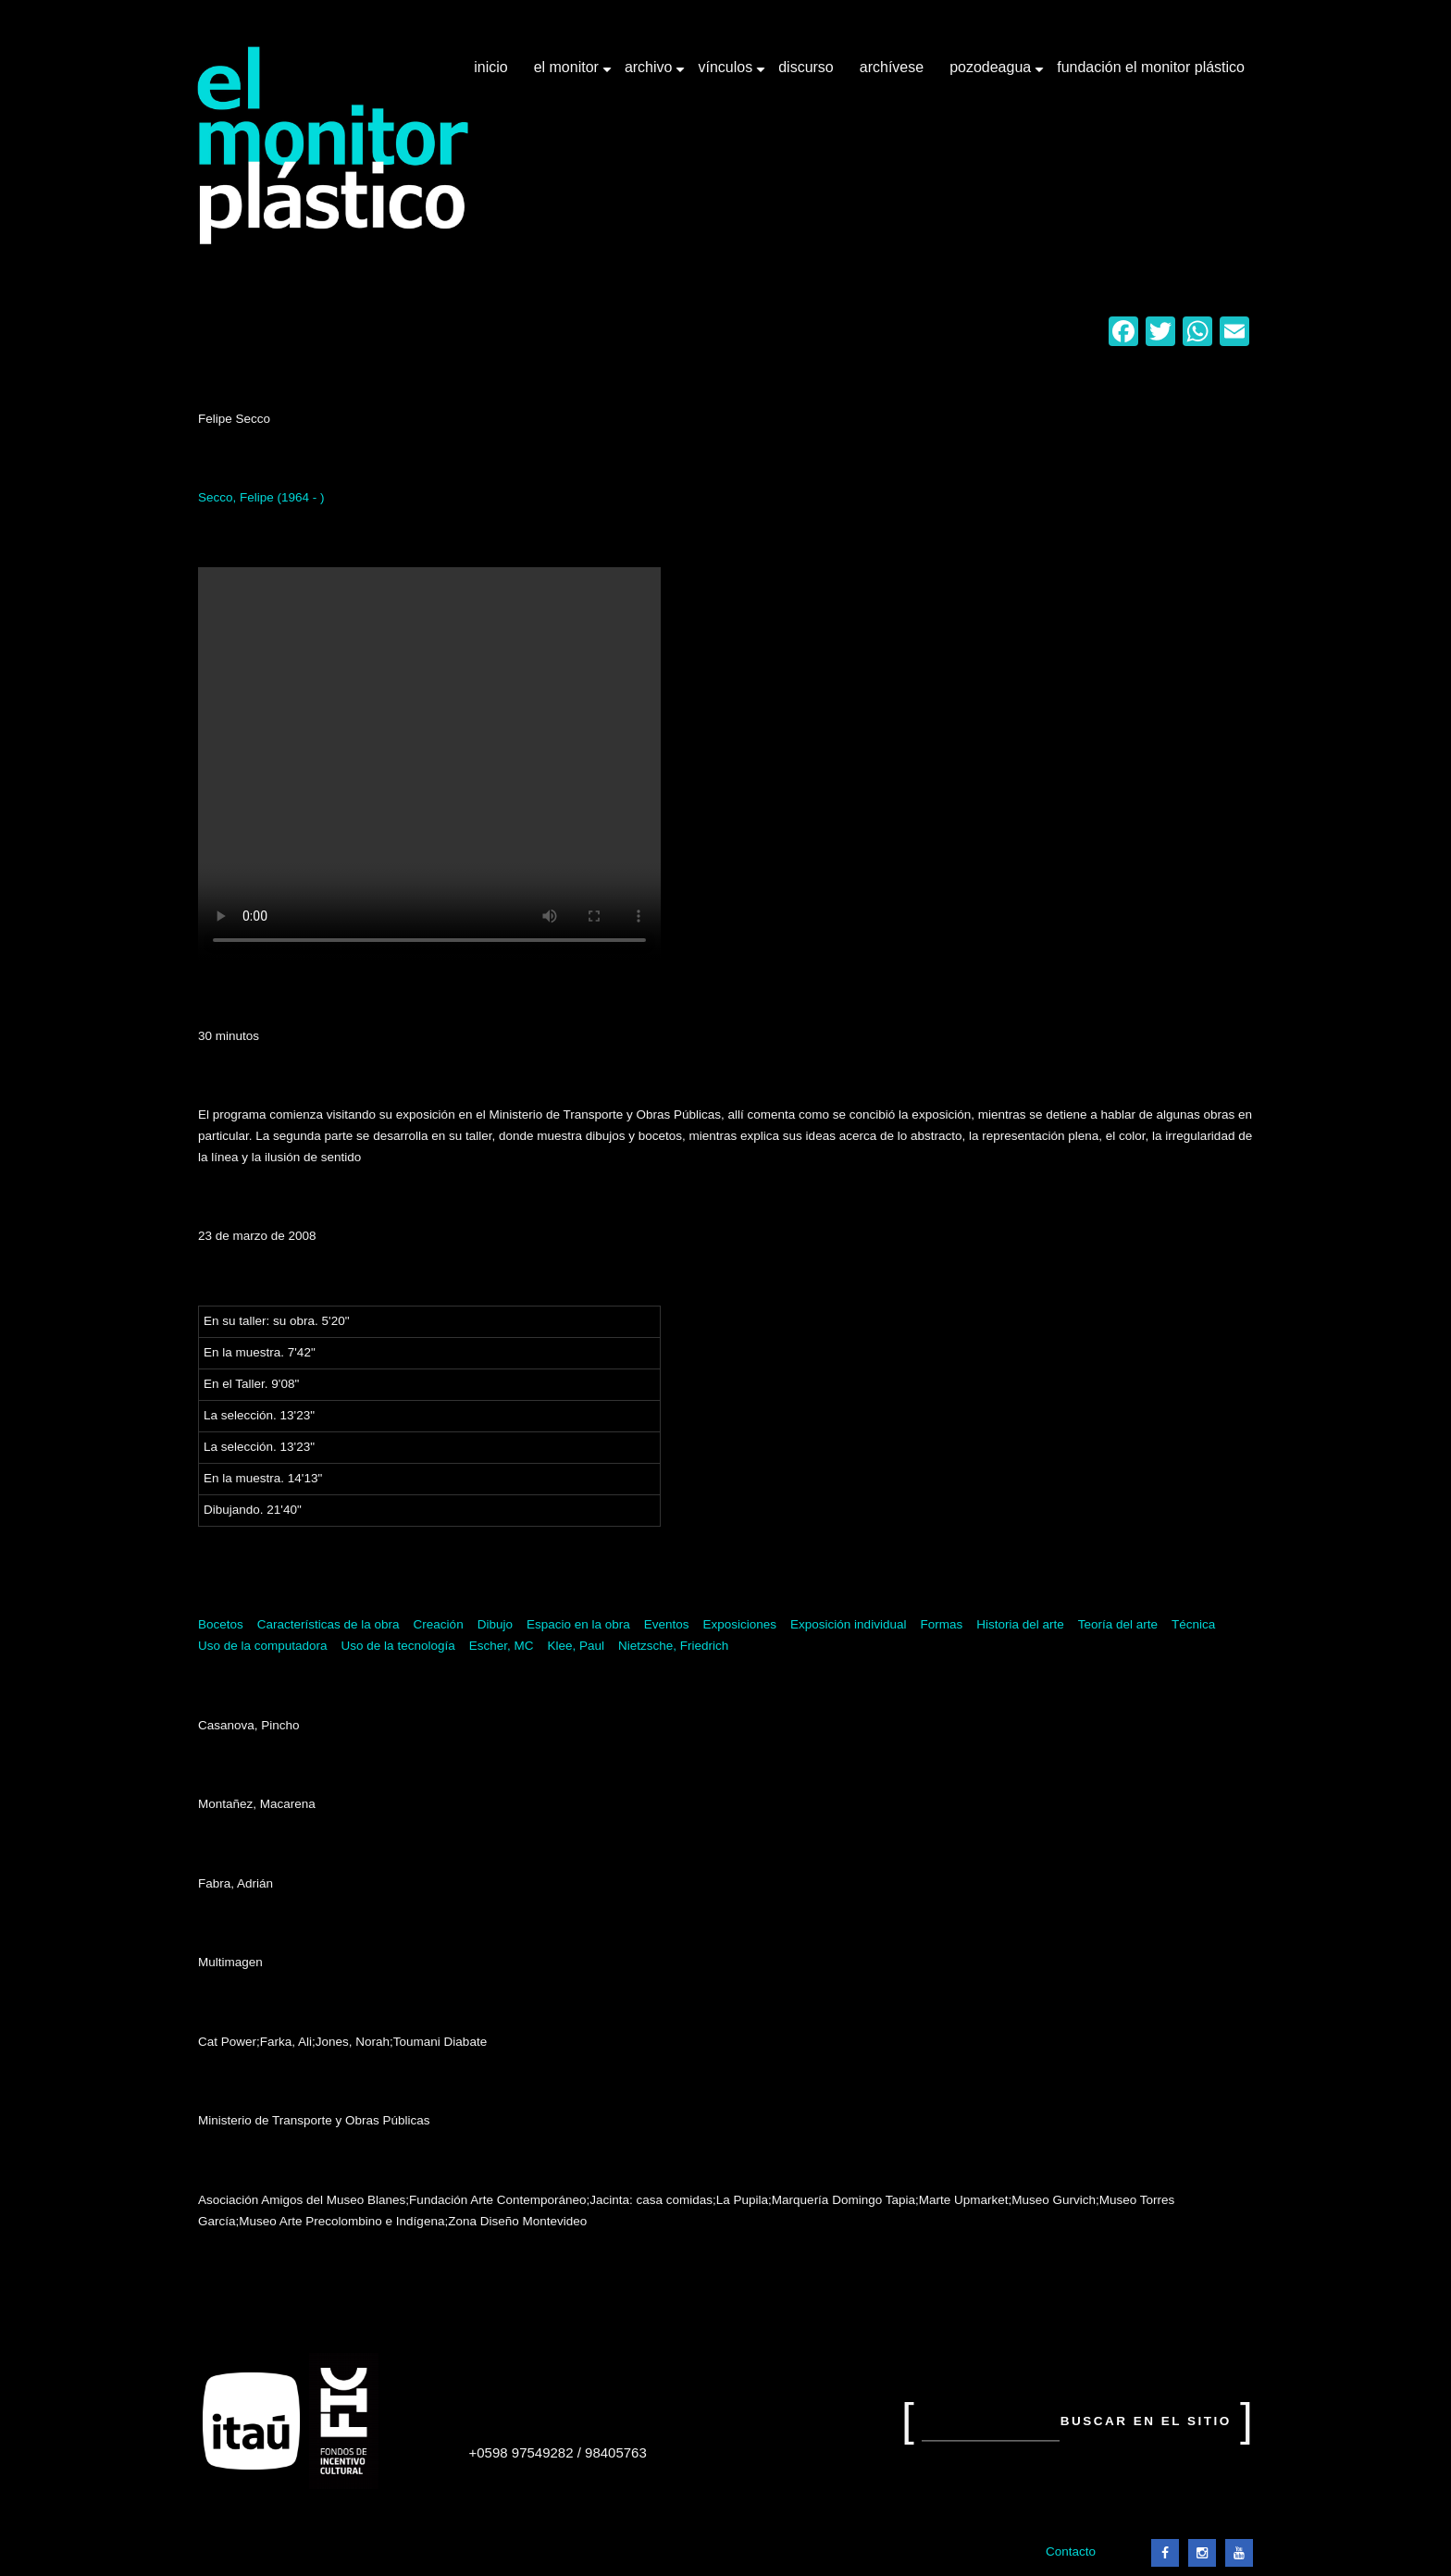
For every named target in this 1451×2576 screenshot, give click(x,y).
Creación (439, 1624)
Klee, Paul (575, 1646)
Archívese (892, 67)
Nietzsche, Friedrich (673, 1646)
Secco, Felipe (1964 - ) (261, 497)
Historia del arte (1020, 1624)
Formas (941, 1624)
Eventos (666, 1624)
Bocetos (220, 1624)
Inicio (490, 67)
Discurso (806, 67)
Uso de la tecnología (398, 1646)
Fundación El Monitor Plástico (1151, 67)
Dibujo (495, 1624)
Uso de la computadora (263, 1646)
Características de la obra (328, 1624)
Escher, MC (501, 1646)
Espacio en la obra (578, 1624)
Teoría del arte (1118, 1624)
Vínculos (727, 74)
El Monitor (568, 74)
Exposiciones (740, 1624)
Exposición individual (848, 1624)
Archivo (650, 74)
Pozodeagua (992, 74)
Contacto (1071, 2551)
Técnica (1193, 1624)
